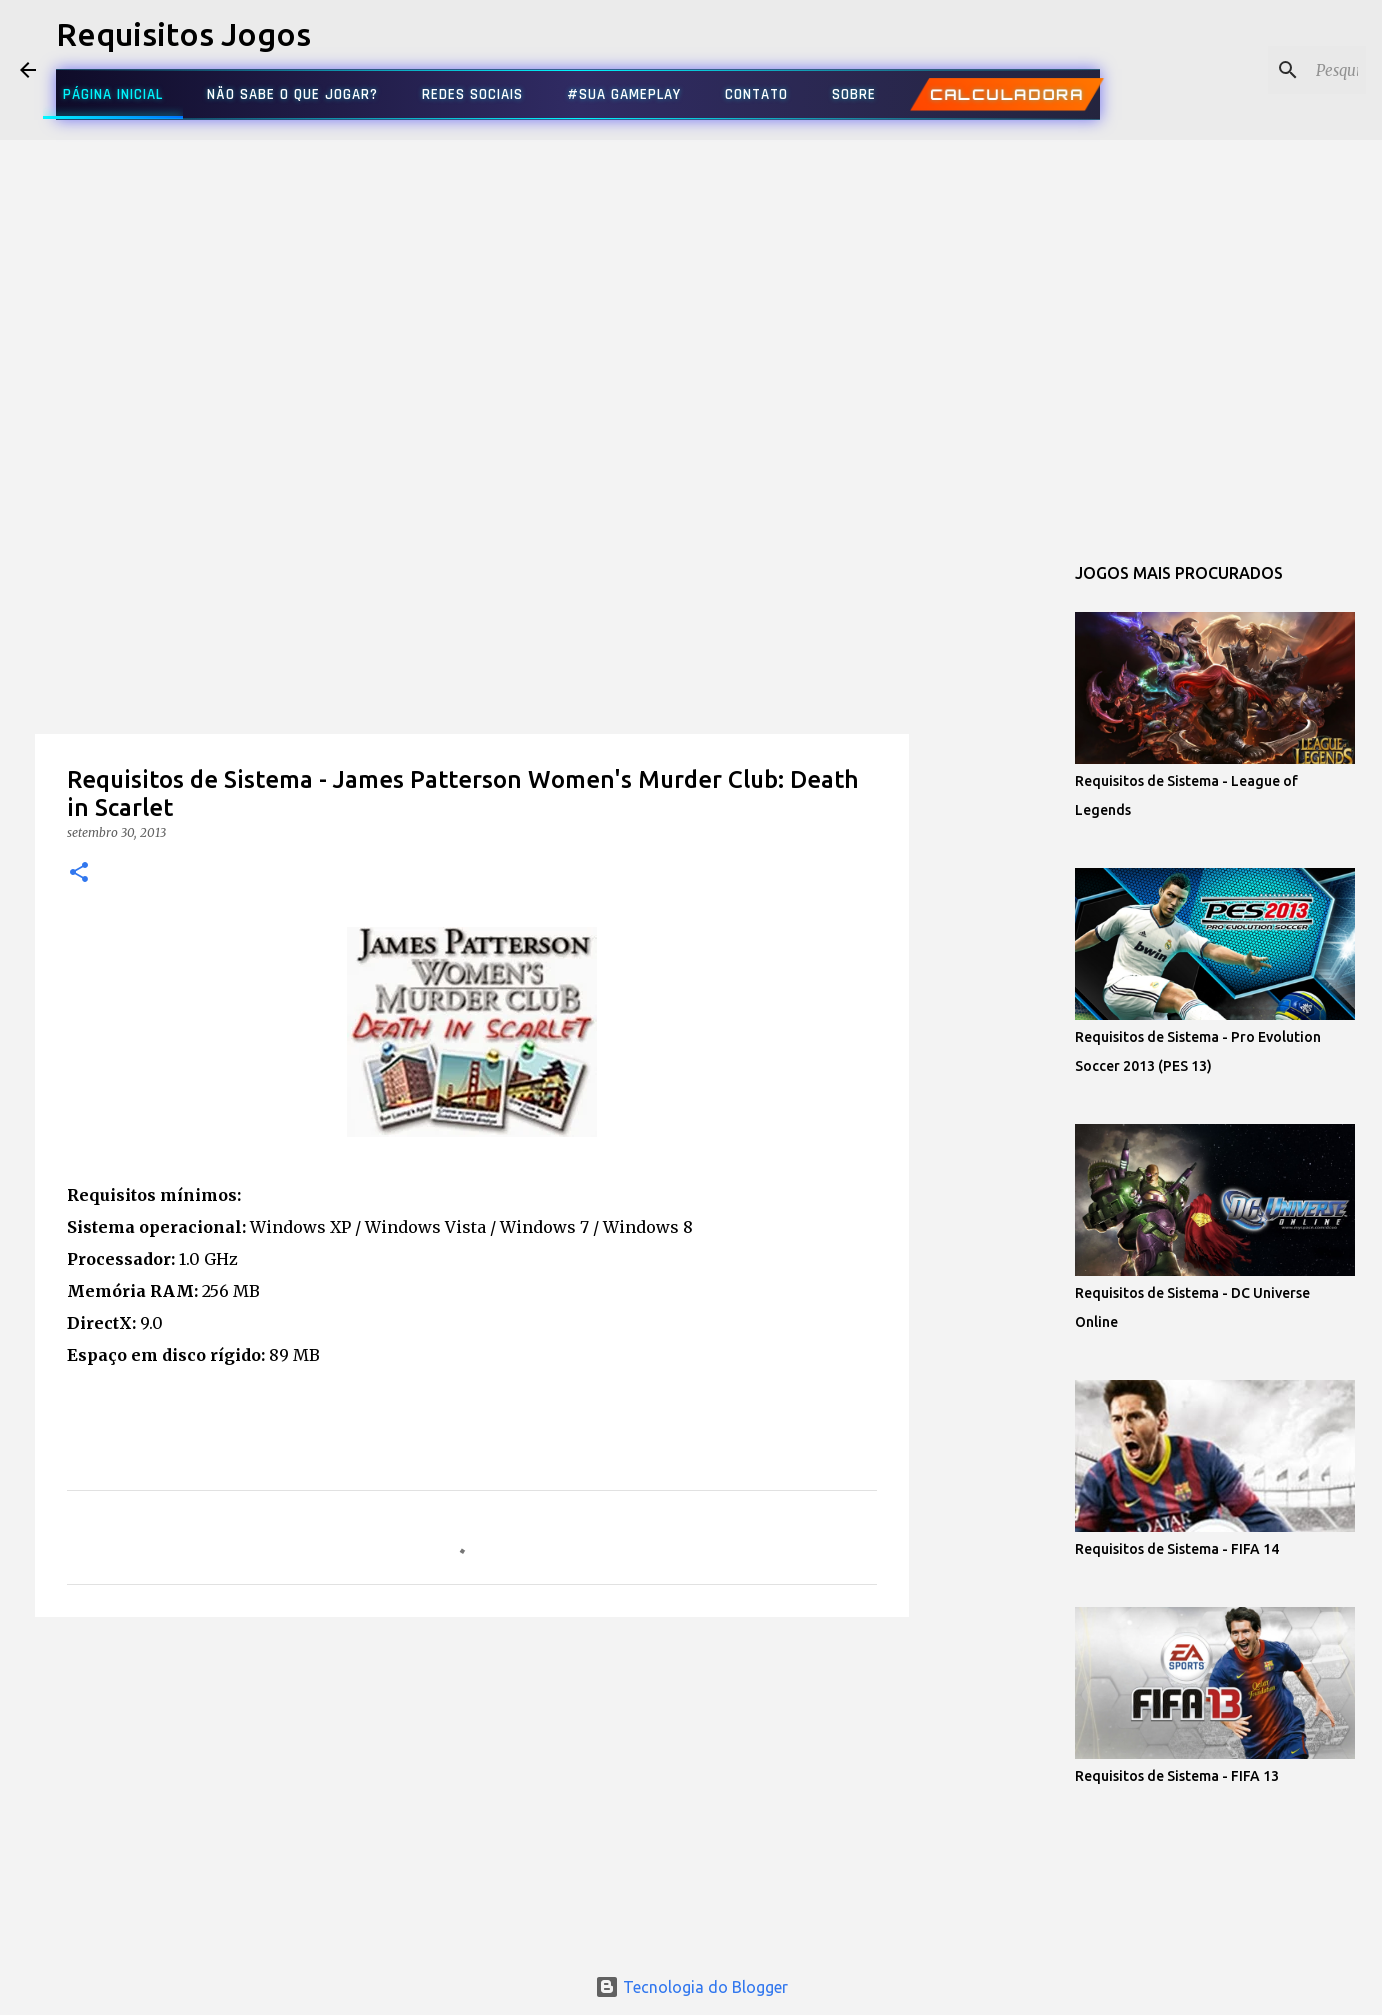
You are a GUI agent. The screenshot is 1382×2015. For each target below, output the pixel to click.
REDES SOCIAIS (472, 94)
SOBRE (854, 94)
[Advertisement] (472, 674)
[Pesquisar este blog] (1261, 70)
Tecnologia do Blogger (691, 1987)
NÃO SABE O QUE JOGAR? (292, 94)
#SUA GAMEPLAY (624, 94)
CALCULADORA (1006, 94)
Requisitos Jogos (183, 34)
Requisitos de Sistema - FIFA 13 (1177, 1776)
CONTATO (756, 94)
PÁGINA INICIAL (113, 94)
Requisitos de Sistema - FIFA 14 (1177, 1549)
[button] (79, 873)
